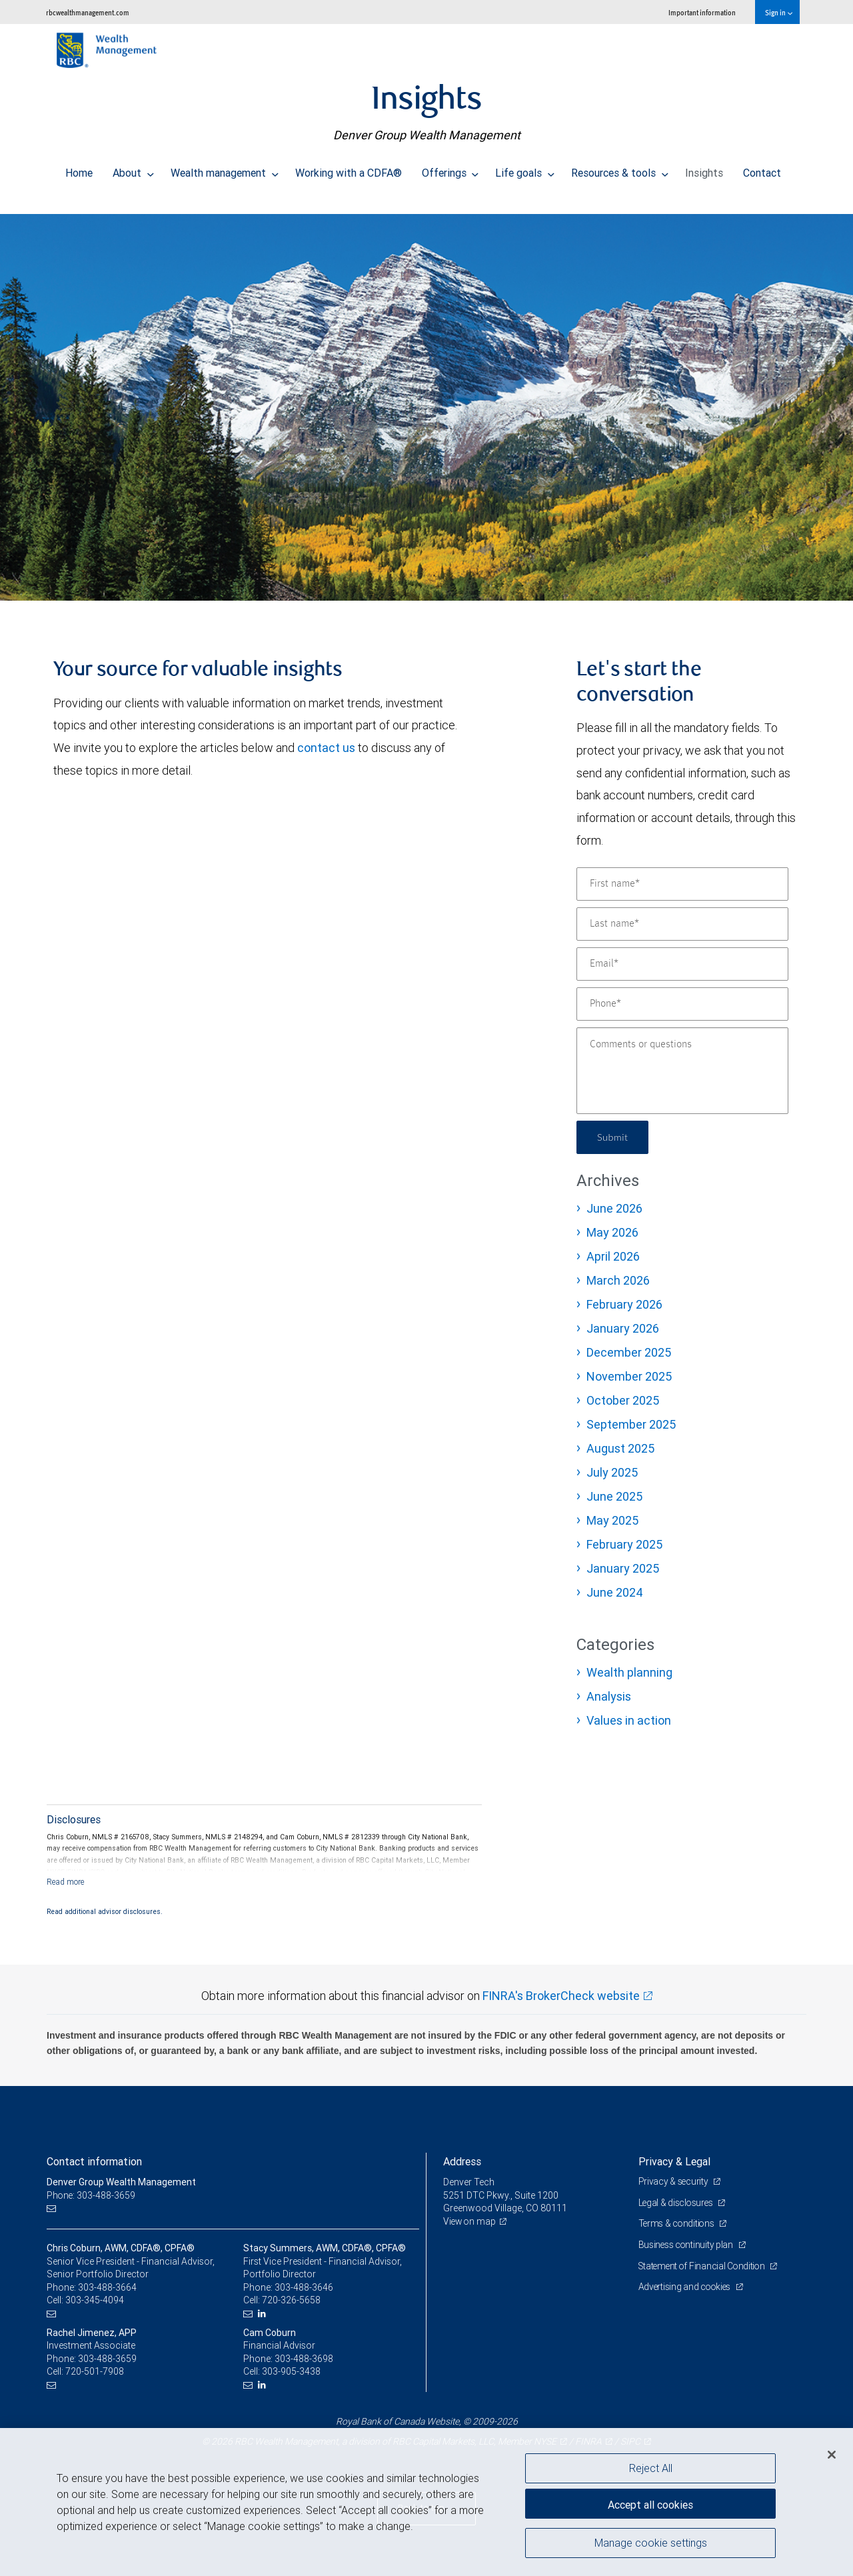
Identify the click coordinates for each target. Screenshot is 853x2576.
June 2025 (614, 1496)
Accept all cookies (650, 2502)
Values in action (628, 1720)
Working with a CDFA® (348, 169)
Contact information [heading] (94, 2161)
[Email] (682, 964)
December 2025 (628, 1352)
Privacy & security (674, 2181)
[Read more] (66, 1882)
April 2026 (613, 1256)
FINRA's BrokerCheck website (561, 1995)
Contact (762, 169)
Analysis (608, 1696)
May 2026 (612, 1232)
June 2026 (614, 1208)
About (133, 169)
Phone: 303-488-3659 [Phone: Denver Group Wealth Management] (92, 2195)
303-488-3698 (304, 2359)
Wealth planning (629, 1672)
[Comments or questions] (682, 1070)
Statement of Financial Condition (704, 2266)
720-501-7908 (94, 2371)
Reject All (650, 2468)
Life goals (524, 169)
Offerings (450, 169)
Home (79, 169)
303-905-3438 (291, 2371)
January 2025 (622, 1568)
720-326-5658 (291, 2300)
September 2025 (631, 1424)
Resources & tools (619, 169)
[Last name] (682, 924)
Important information (702, 12)
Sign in (778, 12)
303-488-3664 (107, 2287)
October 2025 (622, 1400)
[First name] (682, 884)
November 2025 (629, 1376)
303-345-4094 (94, 2300)
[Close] (831, 2454)
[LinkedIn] (263, 2313)
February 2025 (624, 1544)
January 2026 (622, 1328)
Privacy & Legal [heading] (674, 2161)
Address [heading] (462, 2161)
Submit (614, 1137)
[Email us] (53, 2208)
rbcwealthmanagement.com (87, 12)
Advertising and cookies (686, 2287)
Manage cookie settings (650, 2544)
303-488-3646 (304, 2287)
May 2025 (612, 1520)
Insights (704, 169)
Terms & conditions (678, 2223)
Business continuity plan (687, 2245)
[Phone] (682, 1004)
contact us (326, 747)
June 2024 (614, 1592)
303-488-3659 (107, 2359)
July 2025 (612, 1472)
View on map (470, 2221)
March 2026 (618, 1280)
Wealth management (225, 169)
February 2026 (624, 1304)
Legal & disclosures (677, 2203)
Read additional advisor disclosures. (105, 1911)
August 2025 (620, 1448)
